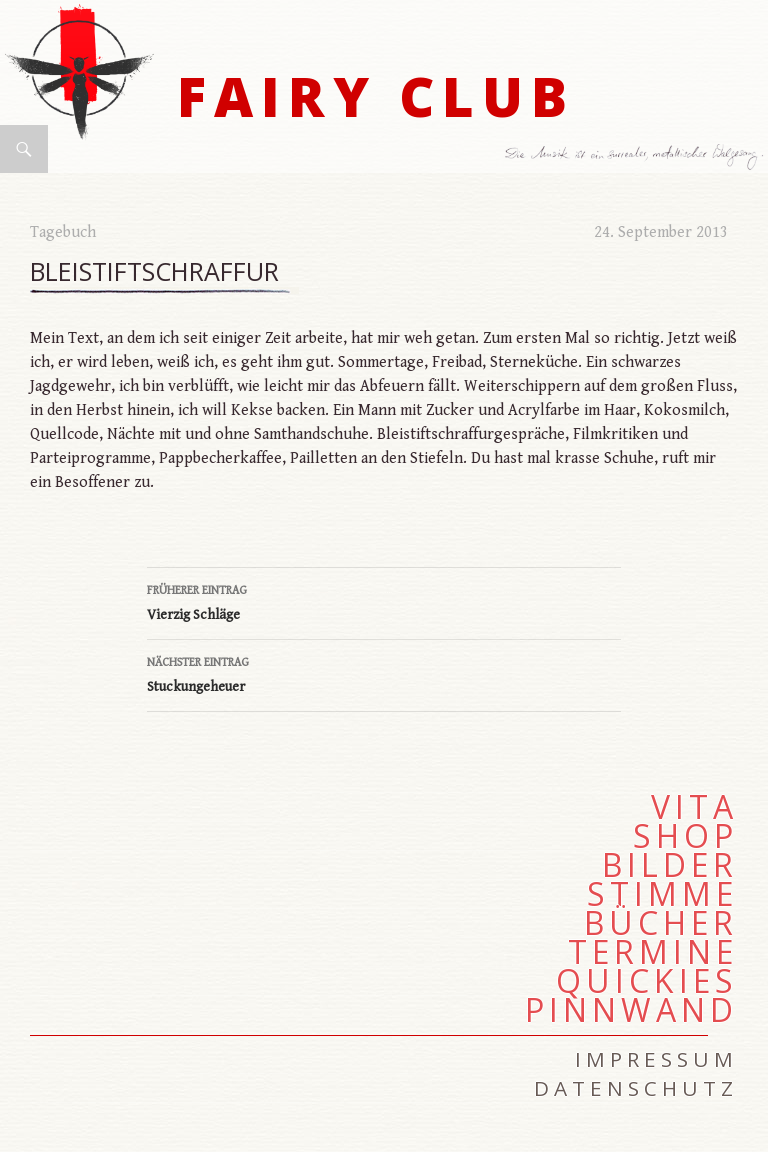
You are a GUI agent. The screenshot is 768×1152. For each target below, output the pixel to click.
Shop (685, 836)
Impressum (656, 1059)
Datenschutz (636, 1088)
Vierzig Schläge (384, 601)
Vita (694, 807)
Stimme (662, 894)
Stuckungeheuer (384, 673)
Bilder (670, 865)
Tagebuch (63, 232)
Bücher (661, 923)
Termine (653, 952)
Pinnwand (631, 1010)
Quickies (647, 981)
